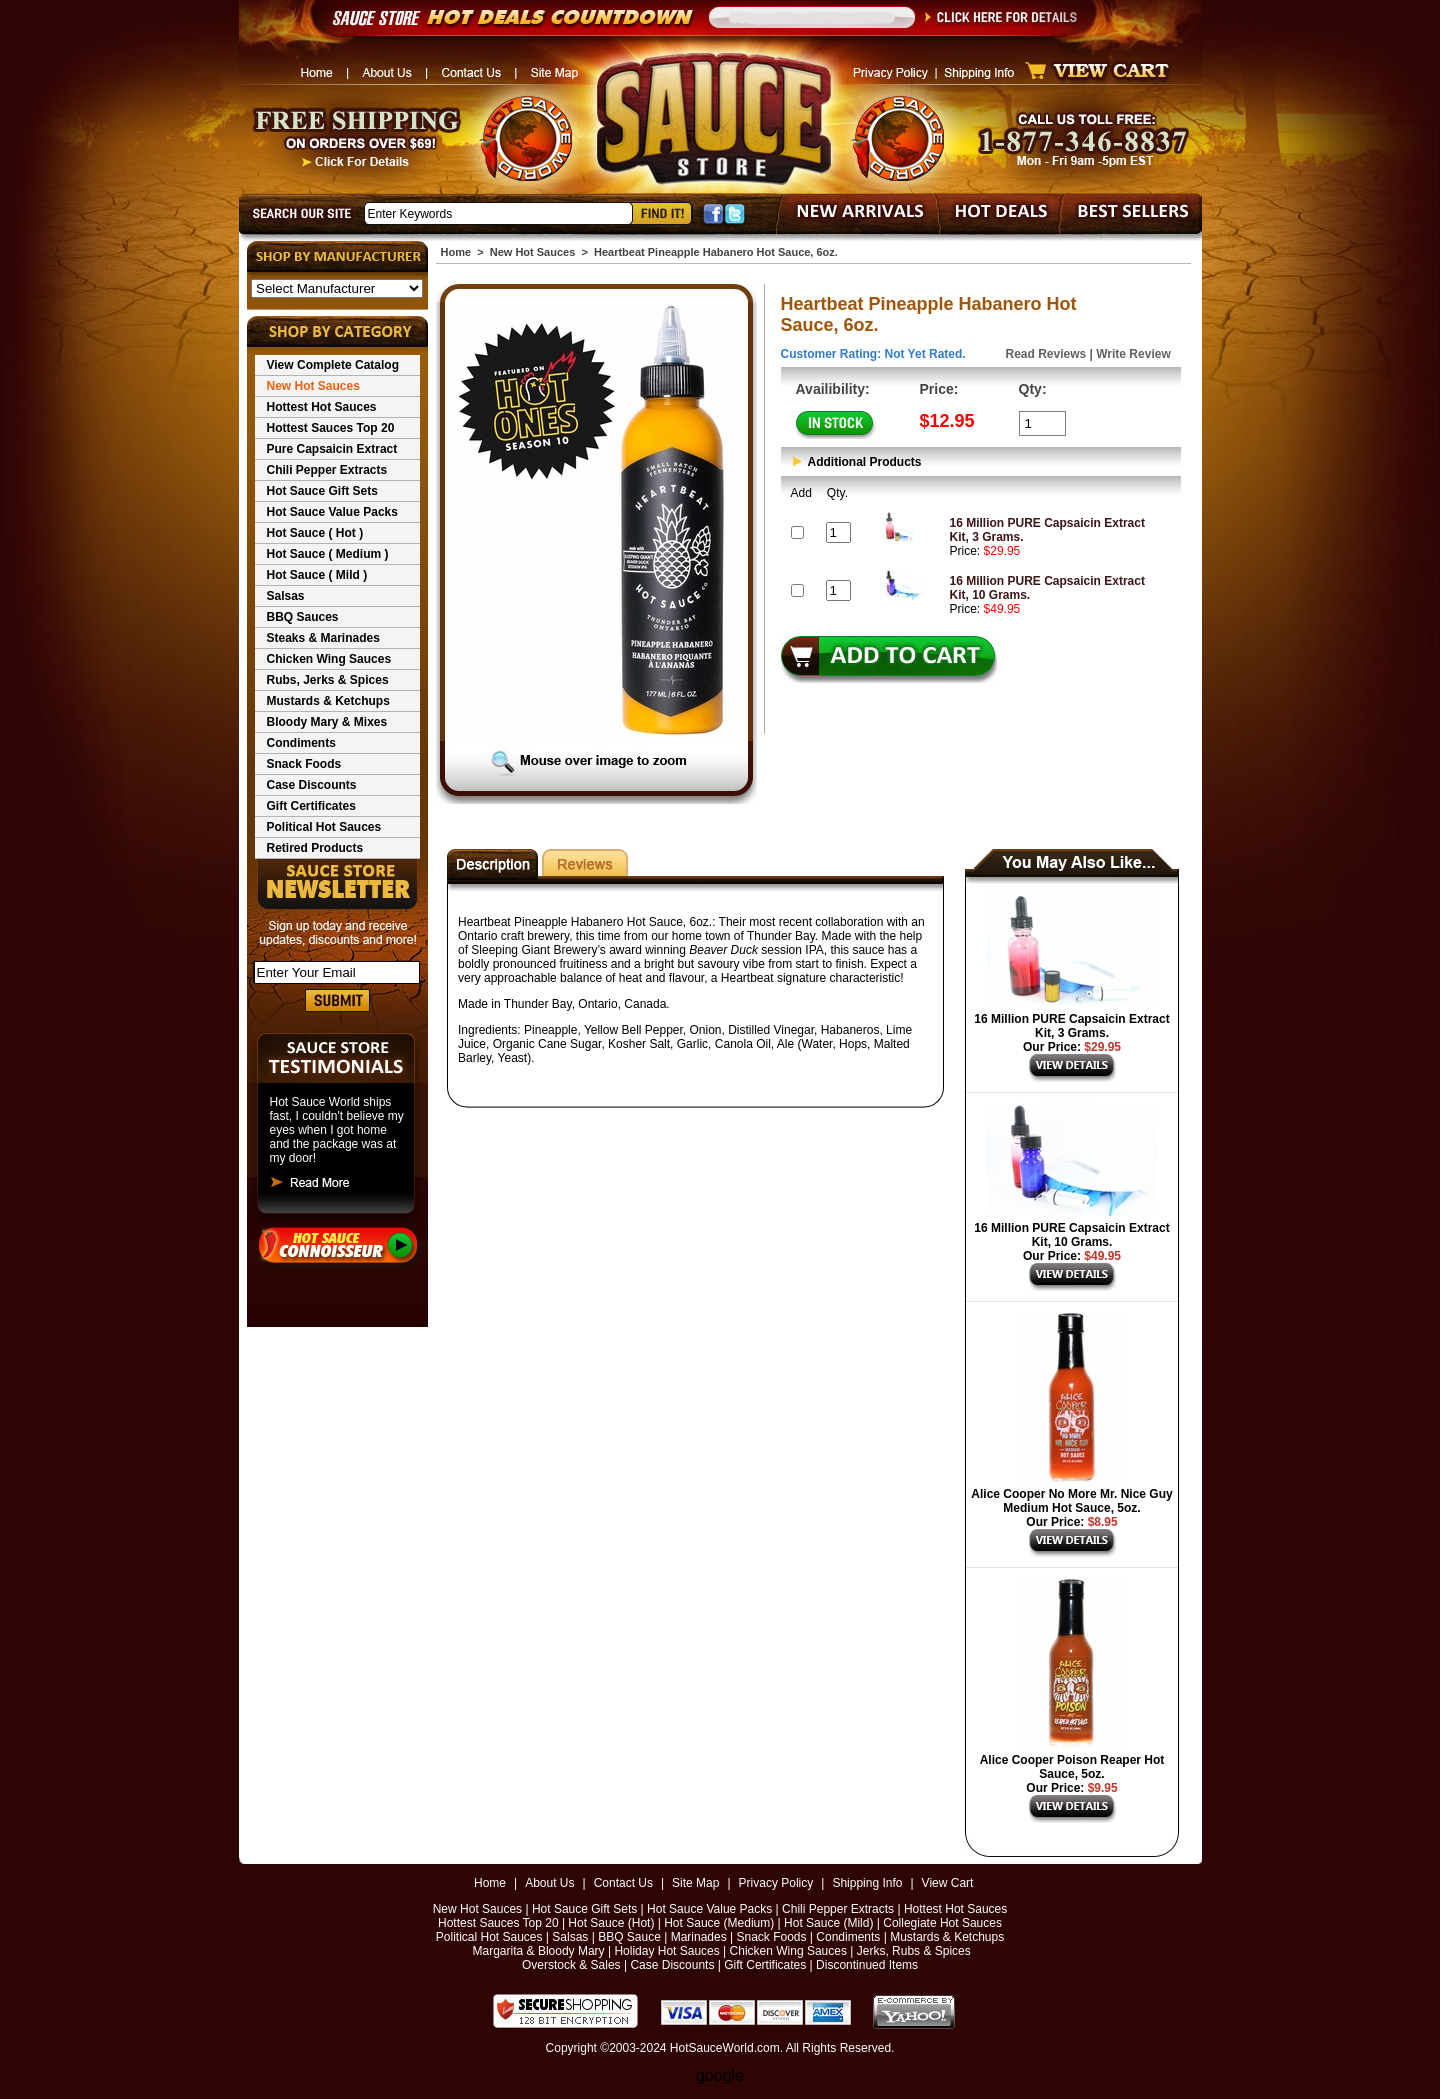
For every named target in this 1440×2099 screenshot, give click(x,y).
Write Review (1133, 354)
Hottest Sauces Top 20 (331, 428)
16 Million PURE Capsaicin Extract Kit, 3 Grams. (1071, 1026)
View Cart (948, 1883)
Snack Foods (304, 764)
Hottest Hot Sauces (322, 407)
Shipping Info (867, 1883)
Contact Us (623, 1883)
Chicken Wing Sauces (329, 659)
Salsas (286, 596)
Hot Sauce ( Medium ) (328, 554)
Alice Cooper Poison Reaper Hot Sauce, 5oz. (1072, 1767)
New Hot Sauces (313, 386)
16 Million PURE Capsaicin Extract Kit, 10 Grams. (1071, 1235)
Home (456, 252)
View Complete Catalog (333, 365)
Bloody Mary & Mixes (327, 722)
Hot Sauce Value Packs (332, 512)
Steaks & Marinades (323, 638)
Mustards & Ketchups (328, 701)
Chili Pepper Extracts (327, 470)
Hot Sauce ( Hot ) (315, 533)
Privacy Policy (776, 1883)
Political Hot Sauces (324, 827)
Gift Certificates (311, 806)
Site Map (695, 1883)
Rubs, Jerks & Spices (328, 680)
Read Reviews (1046, 354)
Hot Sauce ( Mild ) (317, 575)
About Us (549, 1883)
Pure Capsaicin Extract (332, 449)
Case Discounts (312, 785)
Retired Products (315, 848)
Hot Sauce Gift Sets (322, 491)
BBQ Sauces (303, 617)
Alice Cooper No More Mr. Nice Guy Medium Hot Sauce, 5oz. (1071, 1501)
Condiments (301, 743)
